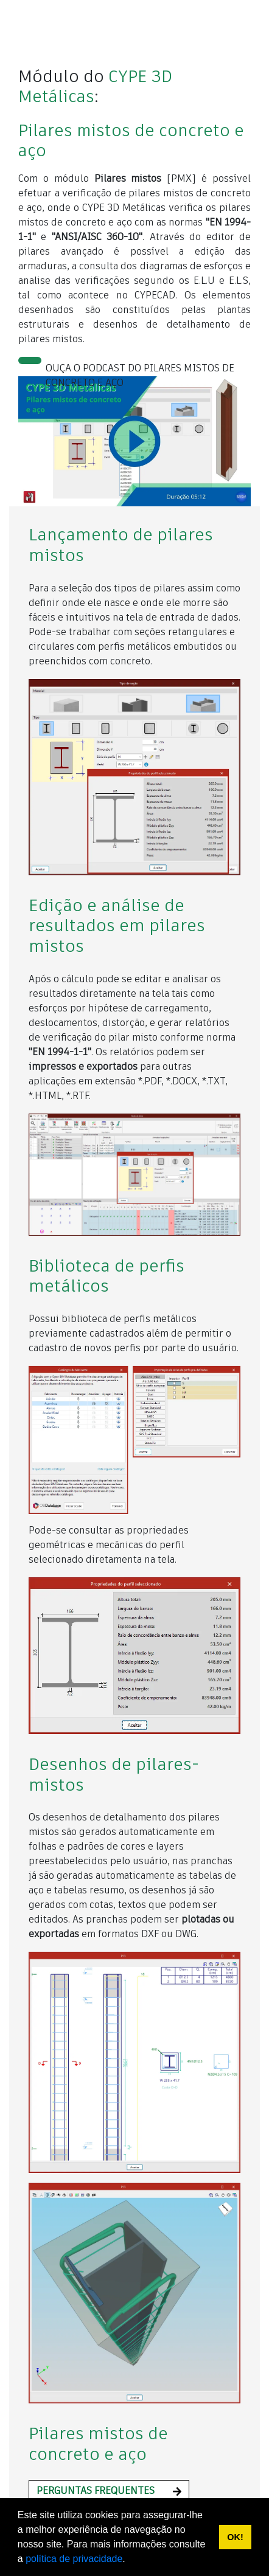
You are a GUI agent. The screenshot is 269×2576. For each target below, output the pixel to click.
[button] (109, 2491)
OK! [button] (235, 2537)
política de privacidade (74, 2559)
